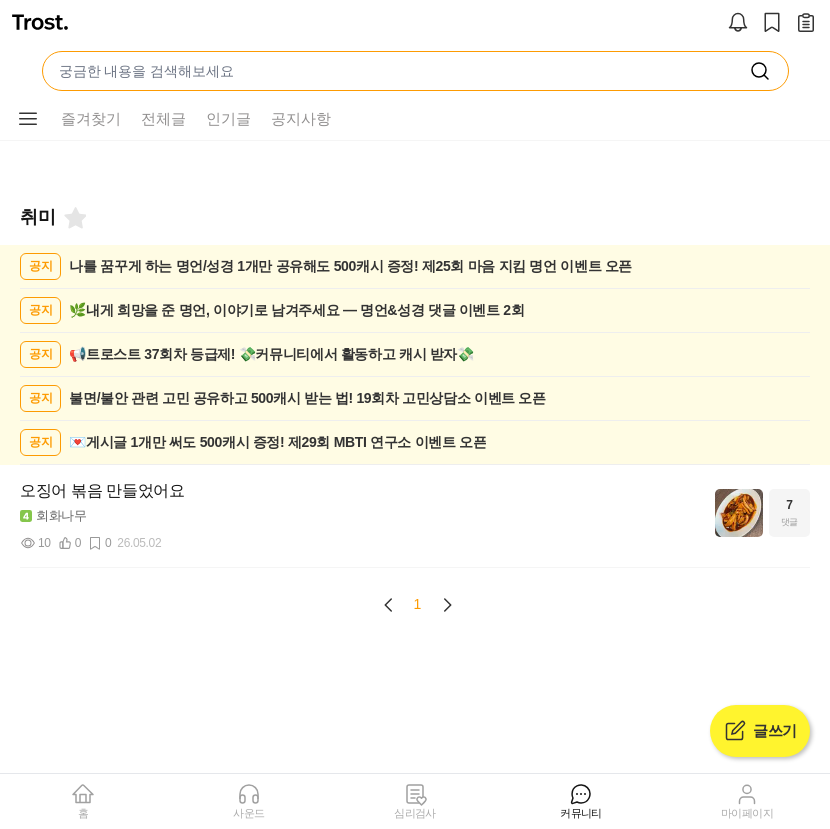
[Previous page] (389, 605)
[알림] (738, 24)
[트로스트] (40, 24)
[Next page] (447, 605)
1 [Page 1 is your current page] (418, 604)
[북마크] (74, 218)
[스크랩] (772, 24)
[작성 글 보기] (806, 24)
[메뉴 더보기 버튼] (28, 119)
